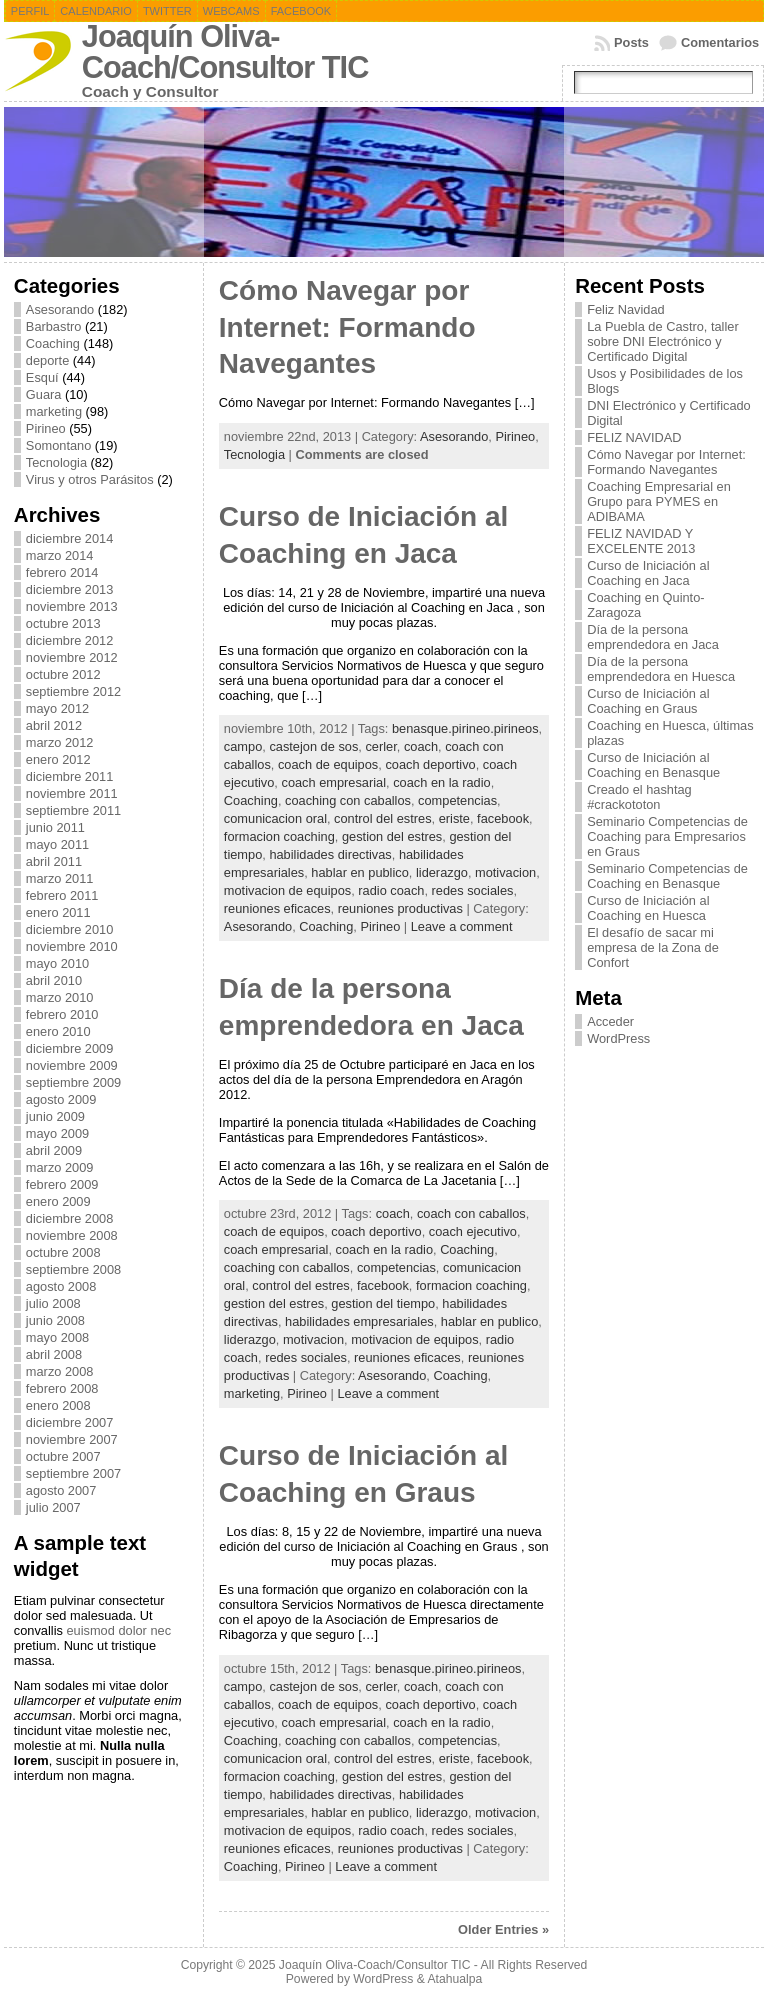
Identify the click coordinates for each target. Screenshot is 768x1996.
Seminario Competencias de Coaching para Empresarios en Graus (667, 836)
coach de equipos (328, 764)
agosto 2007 (61, 1490)
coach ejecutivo (473, 1231)
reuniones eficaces (277, 908)
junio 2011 (55, 827)
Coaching (53, 343)
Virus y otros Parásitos (90, 479)
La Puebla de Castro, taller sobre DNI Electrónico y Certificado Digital (663, 341)
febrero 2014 (62, 572)
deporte (47, 360)
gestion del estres (392, 836)
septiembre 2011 (73, 810)
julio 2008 (53, 1303)
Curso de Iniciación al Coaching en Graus (648, 701)
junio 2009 (55, 1116)
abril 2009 (54, 1150)
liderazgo (442, 872)
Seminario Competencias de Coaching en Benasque (667, 876)
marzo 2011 (60, 878)
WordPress (618, 1038)
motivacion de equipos (287, 890)
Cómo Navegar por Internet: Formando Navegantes (347, 327)
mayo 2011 (57, 844)
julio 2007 (53, 1507)
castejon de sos (313, 746)
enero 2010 (58, 1031)
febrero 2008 (62, 1388)
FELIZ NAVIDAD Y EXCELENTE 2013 (641, 541)
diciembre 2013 (70, 589)
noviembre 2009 (72, 1065)
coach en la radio (441, 782)
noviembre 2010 (72, 946)
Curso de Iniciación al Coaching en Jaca (648, 573)
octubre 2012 (63, 674)
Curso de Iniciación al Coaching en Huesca (648, 908)
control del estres (382, 818)
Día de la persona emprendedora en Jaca (653, 637)
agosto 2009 (61, 1099)
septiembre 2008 (73, 1269)
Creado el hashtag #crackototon (639, 797)
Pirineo (46, 428)
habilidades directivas (330, 854)
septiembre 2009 (73, 1082)
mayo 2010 (57, 963)
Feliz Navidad (626, 309)
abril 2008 (54, 1354)
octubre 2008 (63, 1252)
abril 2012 (54, 725)
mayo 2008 (57, 1337)
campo (243, 746)
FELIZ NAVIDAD (634, 437)
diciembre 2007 (70, 1422)
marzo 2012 (60, 742)
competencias (457, 800)
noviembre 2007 (72, 1439)
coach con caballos (471, 1213)
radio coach (391, 890)
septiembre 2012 (73, 691)
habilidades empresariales (359, 1321)
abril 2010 (54, 980)
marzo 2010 (60, 997)
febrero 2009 (62, 1184)
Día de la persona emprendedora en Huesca (661, 669)
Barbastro (53, 326)
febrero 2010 (62, 1014)
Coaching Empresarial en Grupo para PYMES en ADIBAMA (659, 501)
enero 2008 (58, 1405)
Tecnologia (56, 462)
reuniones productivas (400, 908)
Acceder (610, 1021)
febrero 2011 (62, 895)
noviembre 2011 (72, 793)
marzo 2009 (60, 1167)
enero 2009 (58, 1201)
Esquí (42, 377)
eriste (454, 818)
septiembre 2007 (73, 1473)
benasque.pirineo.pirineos (465, 728)
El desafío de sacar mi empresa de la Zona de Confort (653, 947)
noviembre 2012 (72, 657)
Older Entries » (503, 1929)
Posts (631, 42)
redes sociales (473, 890)
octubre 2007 (63, 1456)
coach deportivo (430, 764)
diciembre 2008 (70, 1218)
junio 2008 (55, 1320)
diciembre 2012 (70, 640)
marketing (54, 411)
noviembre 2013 (72, 606)
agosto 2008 (61, 1286)
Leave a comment (462, 926)
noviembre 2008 (72, 1235)
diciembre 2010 (70, 929)
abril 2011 (54, 861)
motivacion (505, 872)
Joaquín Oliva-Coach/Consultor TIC (225, 52)
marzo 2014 (60, 555)
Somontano (58, 445)
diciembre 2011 (70, 776)
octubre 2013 (63, 623)
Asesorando (60, 309)
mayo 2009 (57, 1133)
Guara (44, 394)
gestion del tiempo (383, 1303)
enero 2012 (58, 759)
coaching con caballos (348, 800)
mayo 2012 (57, 708)
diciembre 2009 (70, 1048)
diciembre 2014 (70, 538)
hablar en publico (359, 872)
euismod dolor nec (118, 1630)
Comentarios (720, 42)
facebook (503, 818)
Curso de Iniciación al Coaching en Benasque (653, 765)
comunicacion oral (275, 818)
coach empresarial (333, 782)
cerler (380, 746)
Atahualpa (454, 1979)
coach (421, 746)
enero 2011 (58, 912)
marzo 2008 (60, 1371)
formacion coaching (279, 836)
